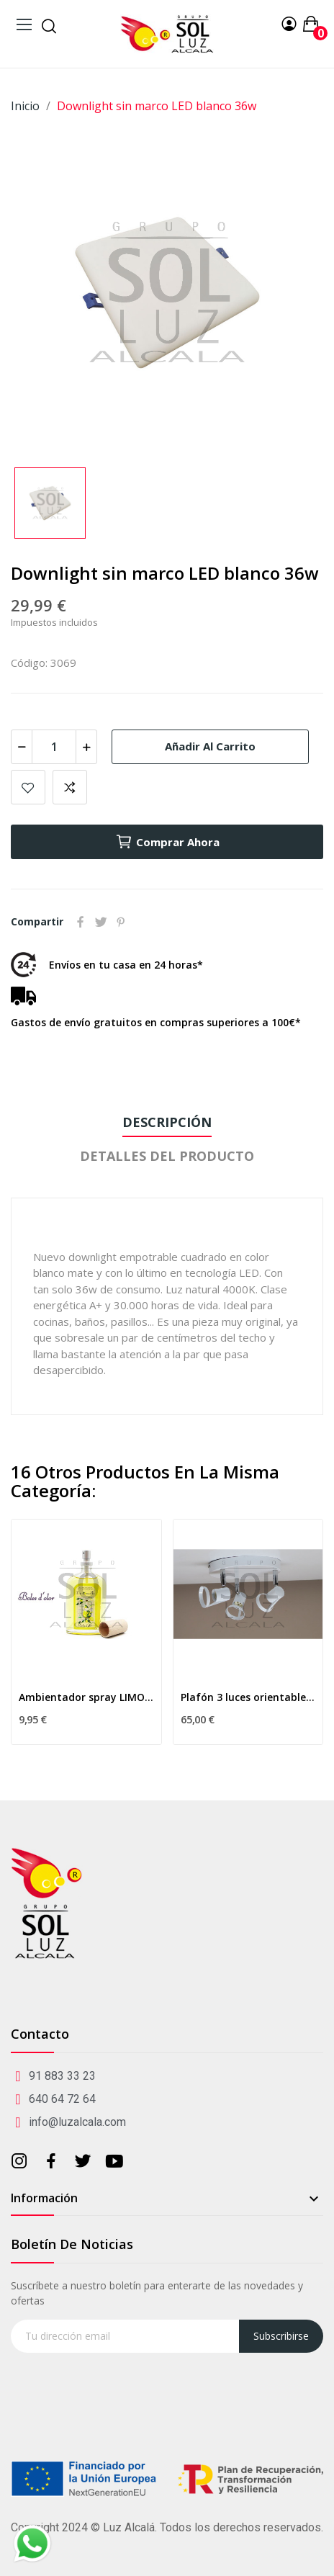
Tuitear (101, 922)
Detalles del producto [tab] (167, 1155)
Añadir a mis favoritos (28, 787)
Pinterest (121, 922)
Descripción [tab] (167, 1122)
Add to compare (70, 787)
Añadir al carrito (210, 746)
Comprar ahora (167, 842)
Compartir (81, 922)
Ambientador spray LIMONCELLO (86, 1697)
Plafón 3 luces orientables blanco (248, 1697)
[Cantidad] (54, 747)
